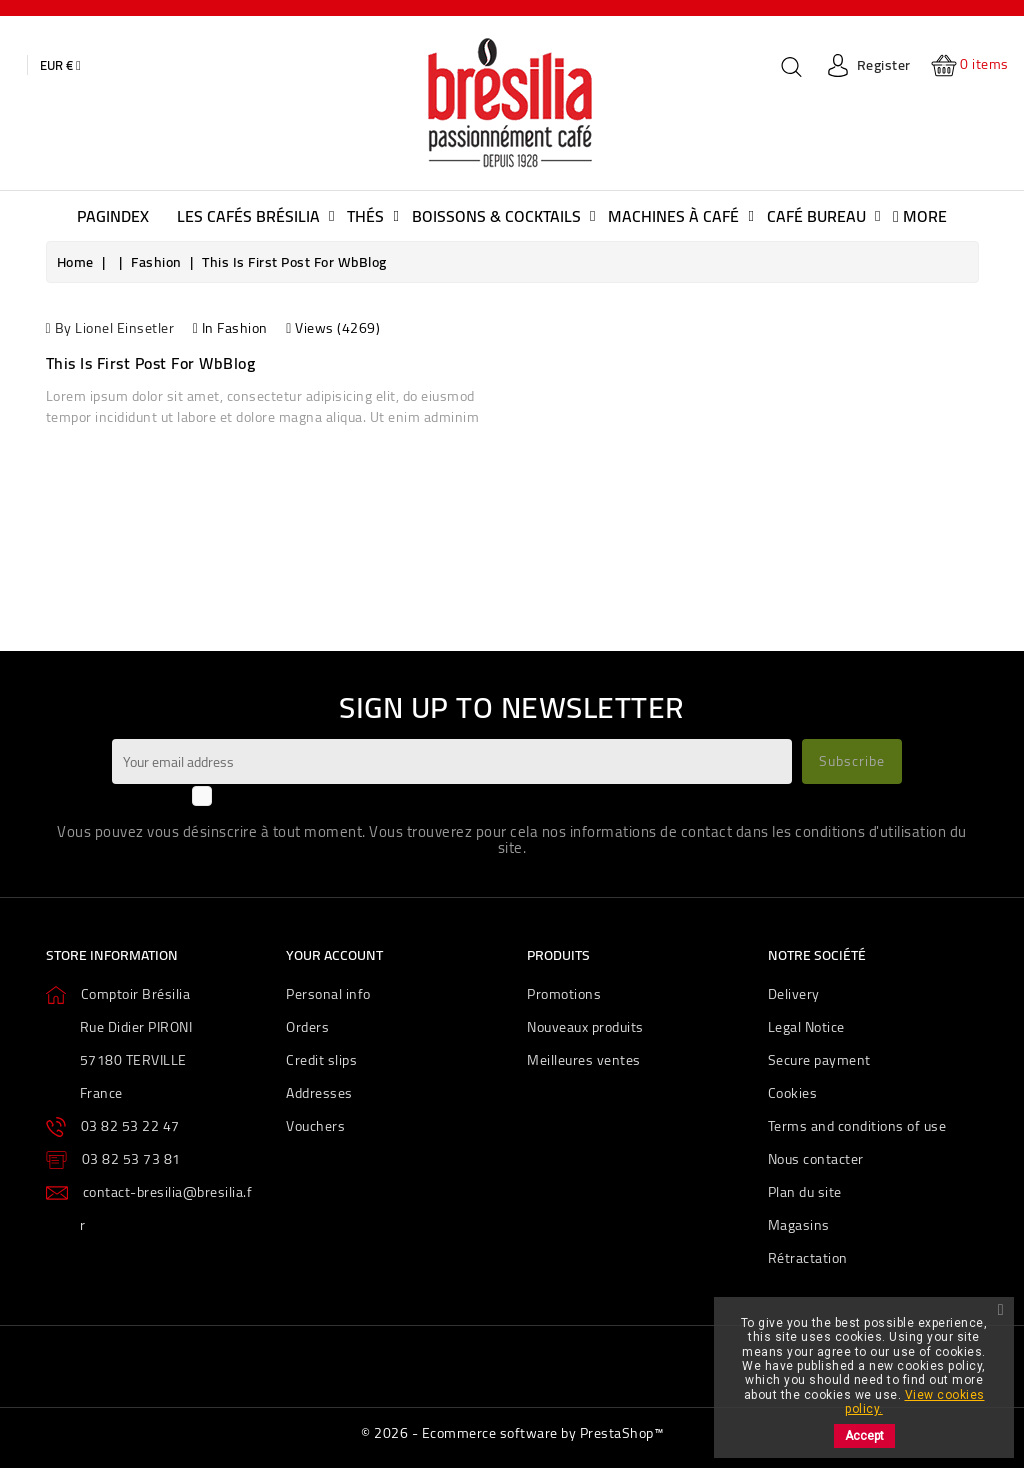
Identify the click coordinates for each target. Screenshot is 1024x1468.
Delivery (794, 994)
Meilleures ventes (584, 1060)
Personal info (328, 994)
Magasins (799, 1225)
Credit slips (321, 1060)
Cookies (793, 1093)
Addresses (319, 1093)
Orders (307, 1027)
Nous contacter (816, 1159)
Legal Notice (806, 1027)
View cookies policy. (914, 1402)
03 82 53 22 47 (130, 1126)
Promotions (564, 994)
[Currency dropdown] (60, 65)
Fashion (242, 328)
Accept (864, 1436)
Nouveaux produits (585, 1027)
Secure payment (819, 1060)
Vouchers (315, 1126)
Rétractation (808, 1258)
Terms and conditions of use (857, 1126)
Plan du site (805, 1192)
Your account (334, 955)
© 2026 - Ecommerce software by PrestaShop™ (512, 1433)
